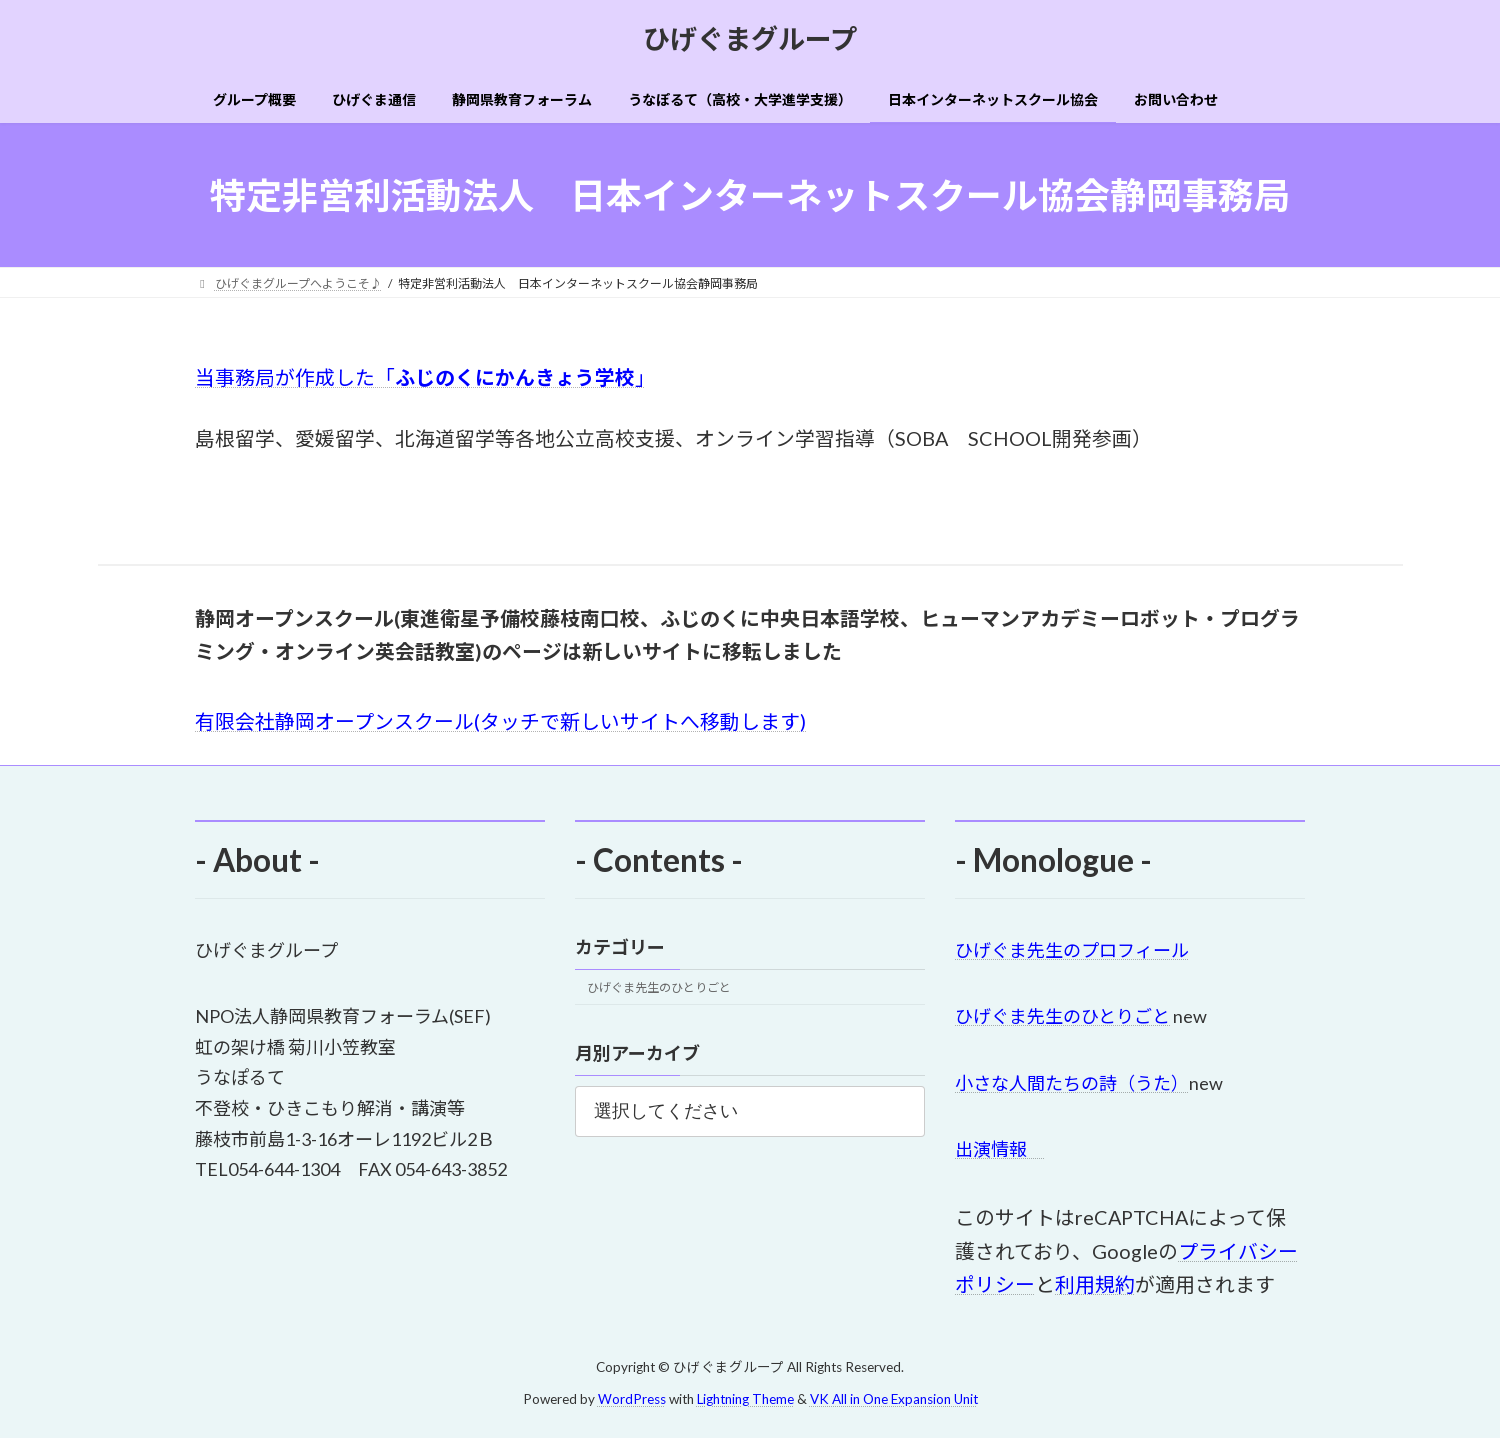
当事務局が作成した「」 (420, 377)
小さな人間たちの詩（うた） (1072, 1083)
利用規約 (1095, 1285)
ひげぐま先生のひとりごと (659, 988)
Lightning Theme (745, 1399)
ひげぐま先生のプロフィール (1072, 950)
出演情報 (1000, 1150)
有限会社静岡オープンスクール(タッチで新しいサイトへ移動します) (500, 721)
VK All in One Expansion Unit (894, 1399)
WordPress (632, 1399)
